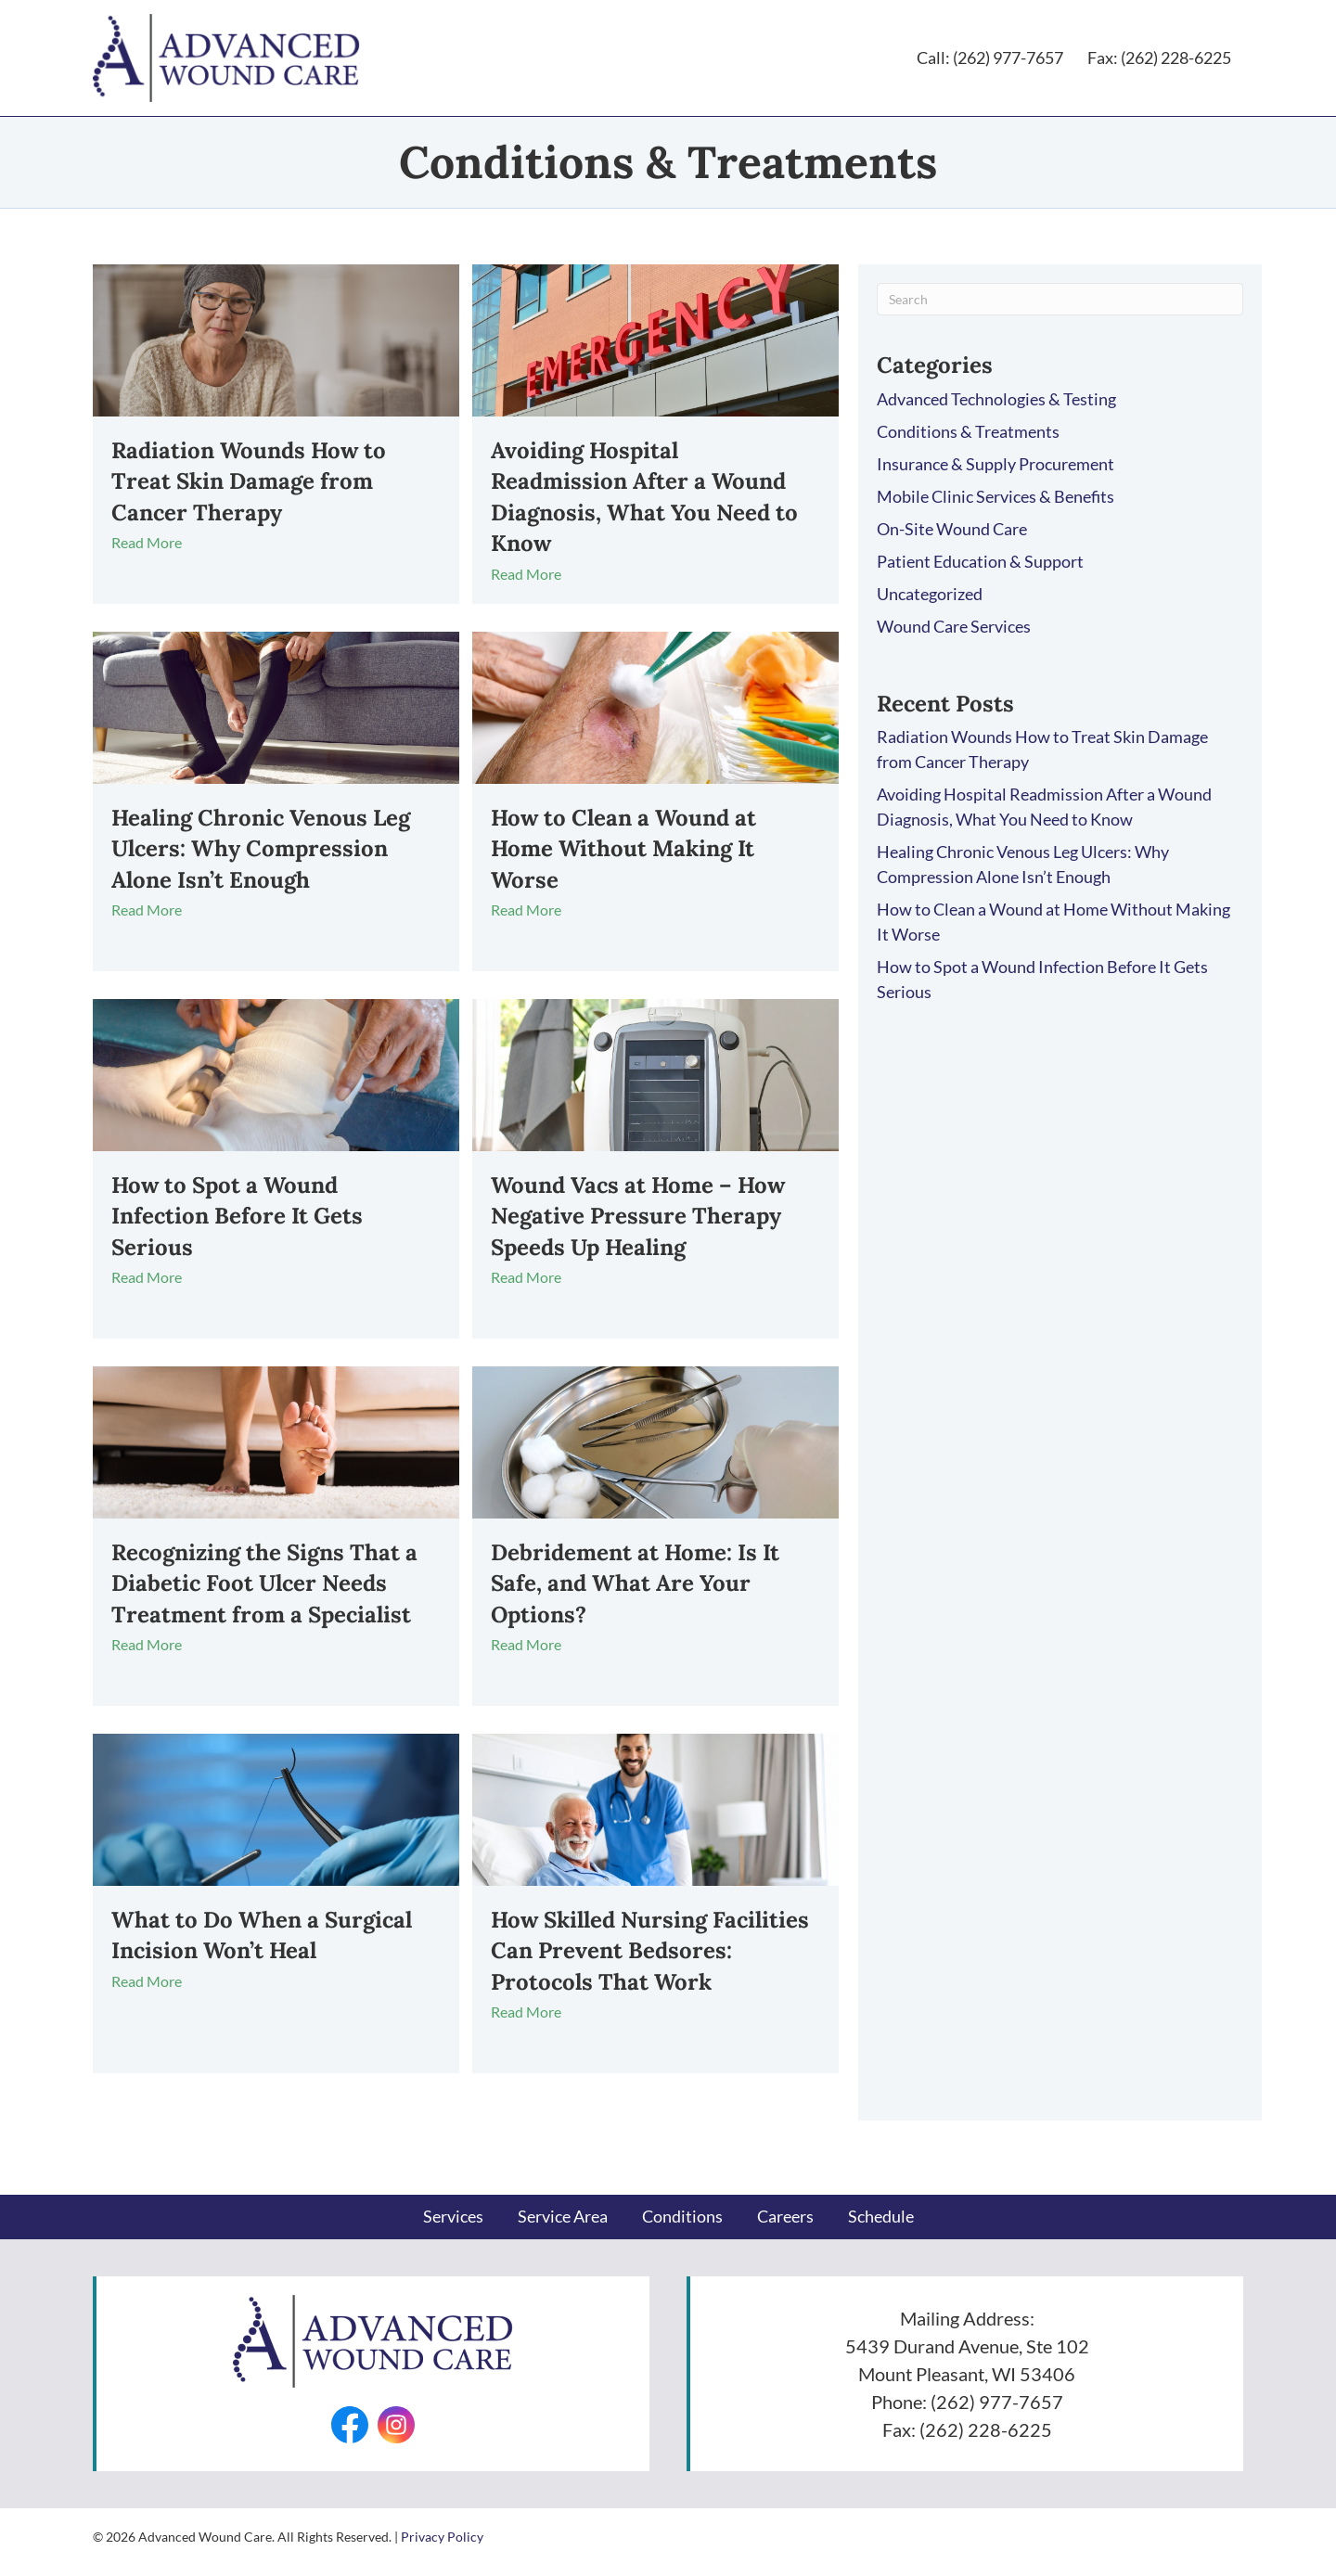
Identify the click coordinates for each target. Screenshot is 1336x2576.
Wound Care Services (954, 630)
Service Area (563, 2220)
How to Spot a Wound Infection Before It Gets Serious (237, 1219)
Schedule (881, 2220)
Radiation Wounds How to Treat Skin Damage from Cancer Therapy (248, 485)
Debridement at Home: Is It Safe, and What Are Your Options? (635, 1587)
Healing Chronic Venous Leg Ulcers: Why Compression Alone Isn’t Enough (261, 852)
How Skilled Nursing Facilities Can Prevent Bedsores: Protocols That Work (650, 1954)
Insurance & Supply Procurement (995, 467)
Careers (785, 2220)
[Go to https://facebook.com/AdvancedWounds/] (349, 2428)
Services (453, 2220)
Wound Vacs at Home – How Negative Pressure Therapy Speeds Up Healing (638, 1219)
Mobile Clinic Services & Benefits (995, 500)
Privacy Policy (442, 2540)
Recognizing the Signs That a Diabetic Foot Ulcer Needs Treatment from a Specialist (264, 1587)
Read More (155, 547)
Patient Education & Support (980, 565)
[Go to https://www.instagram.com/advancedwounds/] (396, 2428)
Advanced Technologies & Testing (996, 402)
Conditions (682, 2220)
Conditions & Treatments (968, 435)
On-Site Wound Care (952, 532)
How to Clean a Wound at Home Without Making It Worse (623, 852)
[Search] (1060, 304)
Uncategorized (930, 597)
